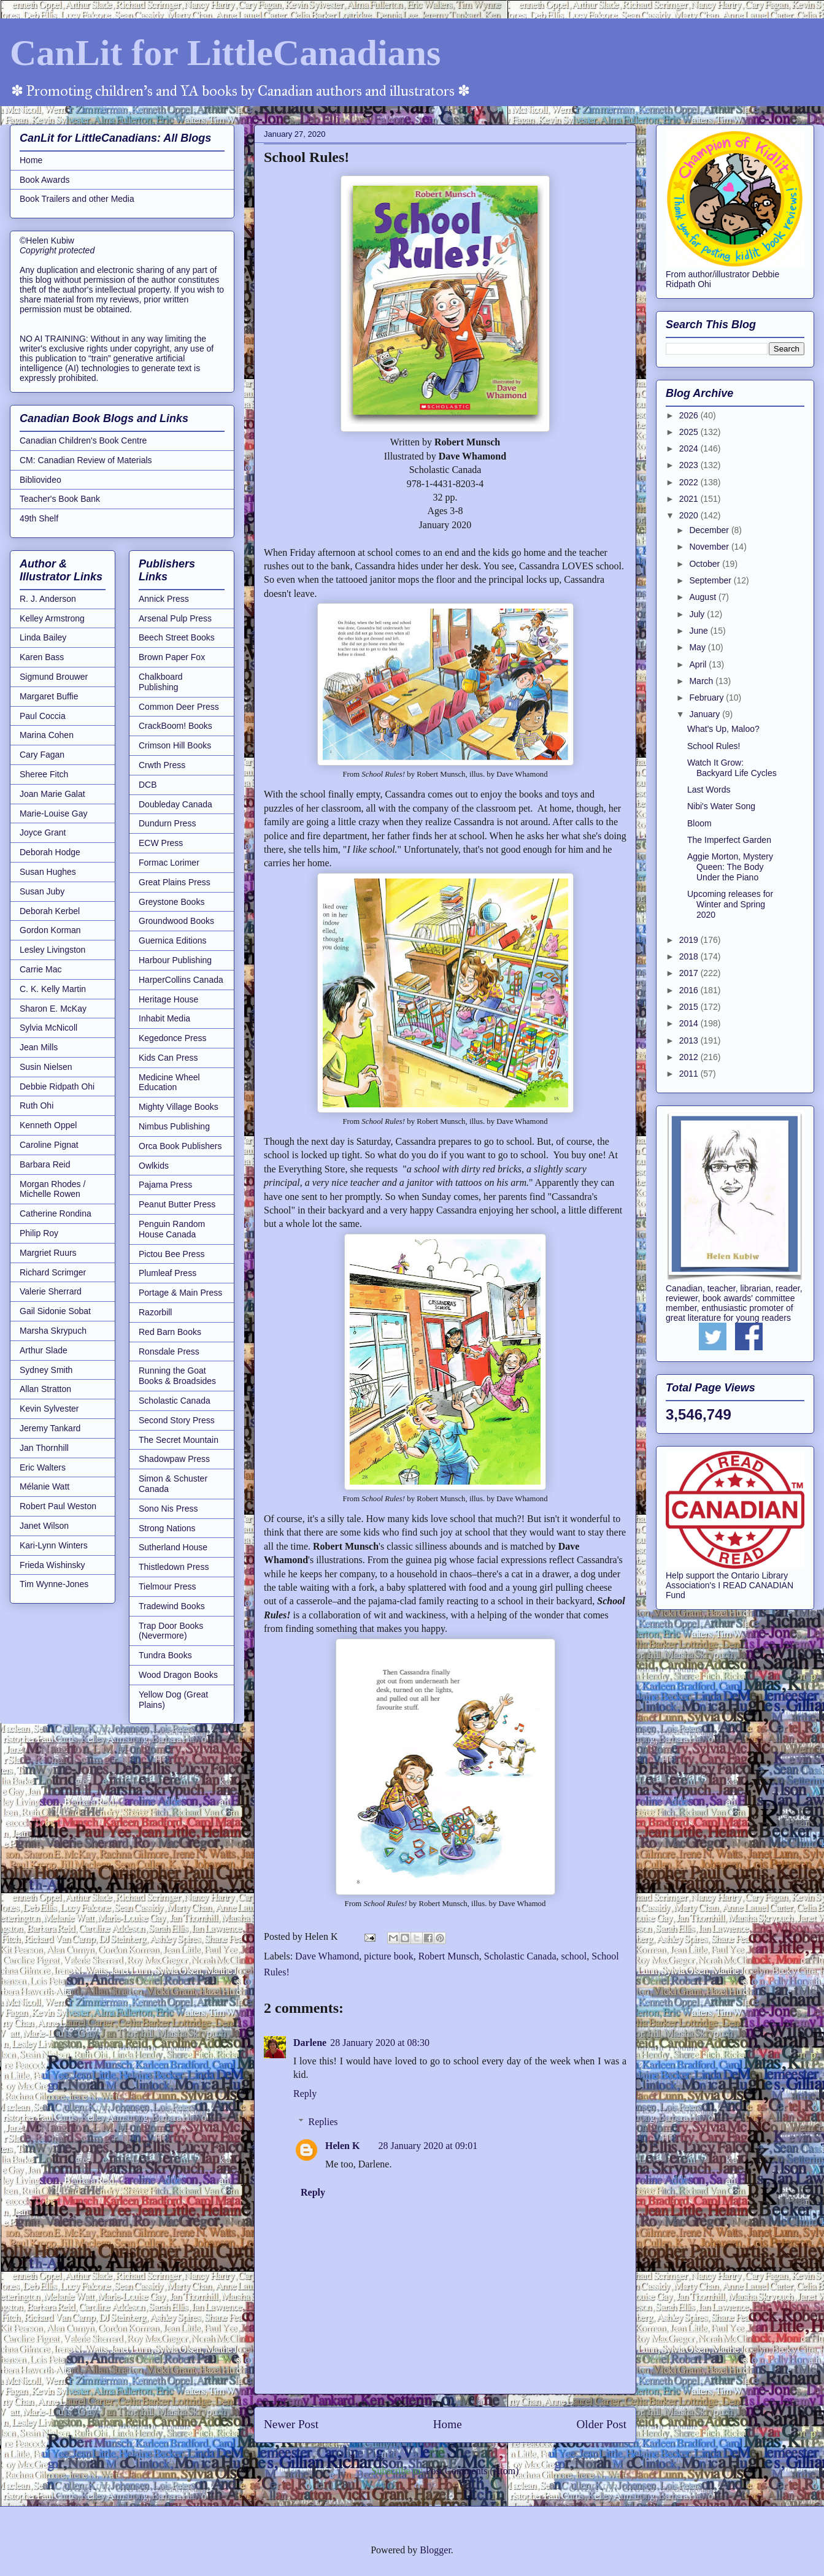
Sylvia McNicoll (48, 1027)
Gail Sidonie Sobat (55, 1311)
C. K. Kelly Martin (53, 989)
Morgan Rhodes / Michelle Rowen (52, 1189)
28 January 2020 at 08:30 (379, 2042)
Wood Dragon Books (178, 1675)
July (698, 614)
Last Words (709, 789)
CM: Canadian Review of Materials (86, 460)
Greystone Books (171, 902)
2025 (690, 432)
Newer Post (291, 2424)
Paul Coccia (43, 716)
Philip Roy (39, 1233)
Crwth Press (162, 765)
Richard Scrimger (53, 1272)
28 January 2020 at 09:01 (427, 2145)
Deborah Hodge (50, 852)
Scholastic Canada (520, 1956)
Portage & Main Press (180, 1293)
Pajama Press (165, 1185)
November (710, 547)
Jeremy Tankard (50, 1428)
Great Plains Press (174, 882)
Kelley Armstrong (52, 618)
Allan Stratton (45, 1389)
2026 (690, 415)
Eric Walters (43, 1467)
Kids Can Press (168, 1058)
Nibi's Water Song (721, 806)
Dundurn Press (167, 823)
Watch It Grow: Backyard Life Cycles (732, 768)
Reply (305, 2093)
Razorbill (155, 1312)
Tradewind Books (172, 1606)
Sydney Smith (46, 1370)
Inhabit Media (164, 1018)
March (702, 681)
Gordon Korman (50, 930)
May (698, 647)
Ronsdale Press (169, 1351)
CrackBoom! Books (175, 726)
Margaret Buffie (49, 696)
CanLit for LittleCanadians (225, 53)
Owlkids (154, 1166)
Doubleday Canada (175, 804)
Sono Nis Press (168, 1508)
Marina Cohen (47, 735)
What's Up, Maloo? (723, 729)
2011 (690, 1073)
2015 (690, 1007)
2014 (690, 1023)
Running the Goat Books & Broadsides (177, 1376)
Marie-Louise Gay (54, 813)
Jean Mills (39, 1047)
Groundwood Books (176, 921)
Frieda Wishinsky (52, 1565)
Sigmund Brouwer (54, 677)
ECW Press (161, 843)
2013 (690, 1040)
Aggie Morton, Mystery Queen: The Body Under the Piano (730, 867)
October (705, 564)
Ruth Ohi (36, 1105)
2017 (690, 973)
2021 (690, 499)
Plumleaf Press (167, 1273)
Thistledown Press (174, 1567)
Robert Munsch (448, 1956)
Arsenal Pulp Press (175, 618)
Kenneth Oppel (48, 1125)
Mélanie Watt (44, 1486)
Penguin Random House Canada (172, 1229)
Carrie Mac (40, 969)
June (699, 631)
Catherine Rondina (55, 1213)
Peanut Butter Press (177, 1204)
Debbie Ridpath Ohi (57, 1086)
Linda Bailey (43, 637)
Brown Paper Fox (172, 657)
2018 (690, 956)
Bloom (699, 823)
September (711, 580)
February (707, 697)
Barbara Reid (45, 1164)
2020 (690, 515)
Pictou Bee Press (171, 1254)
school (574, 1956)
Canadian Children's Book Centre (83, 440)
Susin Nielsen (46, 1067)
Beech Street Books (177, 637)
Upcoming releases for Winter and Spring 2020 (730, 904)
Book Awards (44, 180)
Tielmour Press (167, 1586)
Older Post (601, 2424)
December (710, 530)
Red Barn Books (170, 1332)
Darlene (309, 2042)
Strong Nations (167, 1528)
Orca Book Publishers (180, 1146)
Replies (323, 2122)
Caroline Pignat (49, 1145)
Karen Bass (42, 657)
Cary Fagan (42, 754)
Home (447, 2424)
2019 (690, 940)
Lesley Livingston (52, 950)
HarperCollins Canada (181, 980)
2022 (690, 482)
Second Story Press (177, 1420)
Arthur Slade (43, 1350)
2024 (690, 448)
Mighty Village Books (178, 1107)
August (703, 597)
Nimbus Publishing (174, 1126)
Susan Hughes (48, 872)
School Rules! (713, 746)
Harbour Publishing (175, 960)
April (699, 664)
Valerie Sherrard (51, 1291)
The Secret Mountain (178, 1440)
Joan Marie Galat (52, 794)
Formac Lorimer (169, 862)
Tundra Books (165, 1655)
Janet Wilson (44, 1526)
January (705, 714)
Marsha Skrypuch (53, 1331)
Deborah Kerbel (50, 911)
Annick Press (164, 599)
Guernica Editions (173, 940)
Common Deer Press (179, 707)
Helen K (342, 2145)
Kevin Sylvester (49, 1408)
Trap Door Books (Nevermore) (171, 1631)
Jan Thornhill (44, 1448)
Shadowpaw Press (174, 1459)
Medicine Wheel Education (169, 1082)
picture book (388, 1956)
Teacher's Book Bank (60, 499)
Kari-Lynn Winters (54, 1545)
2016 (690, 990)
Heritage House (168, 999)
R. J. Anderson (48, 599)
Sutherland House (173, 1547)
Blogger (435, 2550)
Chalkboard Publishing (161, 682)
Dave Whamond (327, 1956)
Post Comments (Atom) (471, 2471)
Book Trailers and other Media (77, 199)
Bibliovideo (40, 480)
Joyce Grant (43, 832)
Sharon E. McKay (53, 1008)
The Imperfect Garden (729, 840)
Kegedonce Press (173, 1038)
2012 (690, 1057)
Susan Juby (42, 891)
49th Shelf (39, 518)
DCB (148, 785)
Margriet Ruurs (48, 1253)
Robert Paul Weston (58, 1506)
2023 (690, 465)
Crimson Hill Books (175, 745)
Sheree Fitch (44, 774)
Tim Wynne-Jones (54, 1584)
